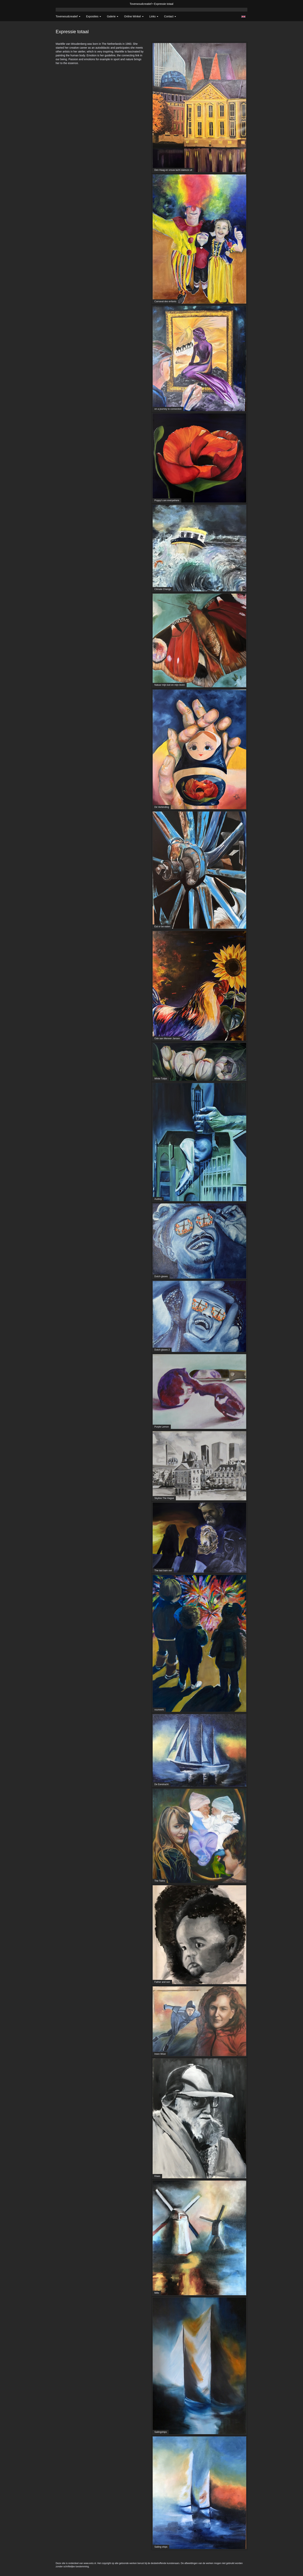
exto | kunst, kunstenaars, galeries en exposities (66, 4)
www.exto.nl (90, 2563)
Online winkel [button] (133, 16)
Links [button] (153, 16)
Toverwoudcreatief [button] (68, 16)
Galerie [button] (112, 16)
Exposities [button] (93, 16)
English (243, 16)
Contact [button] (170, 16)
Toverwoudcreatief (141, 3)
